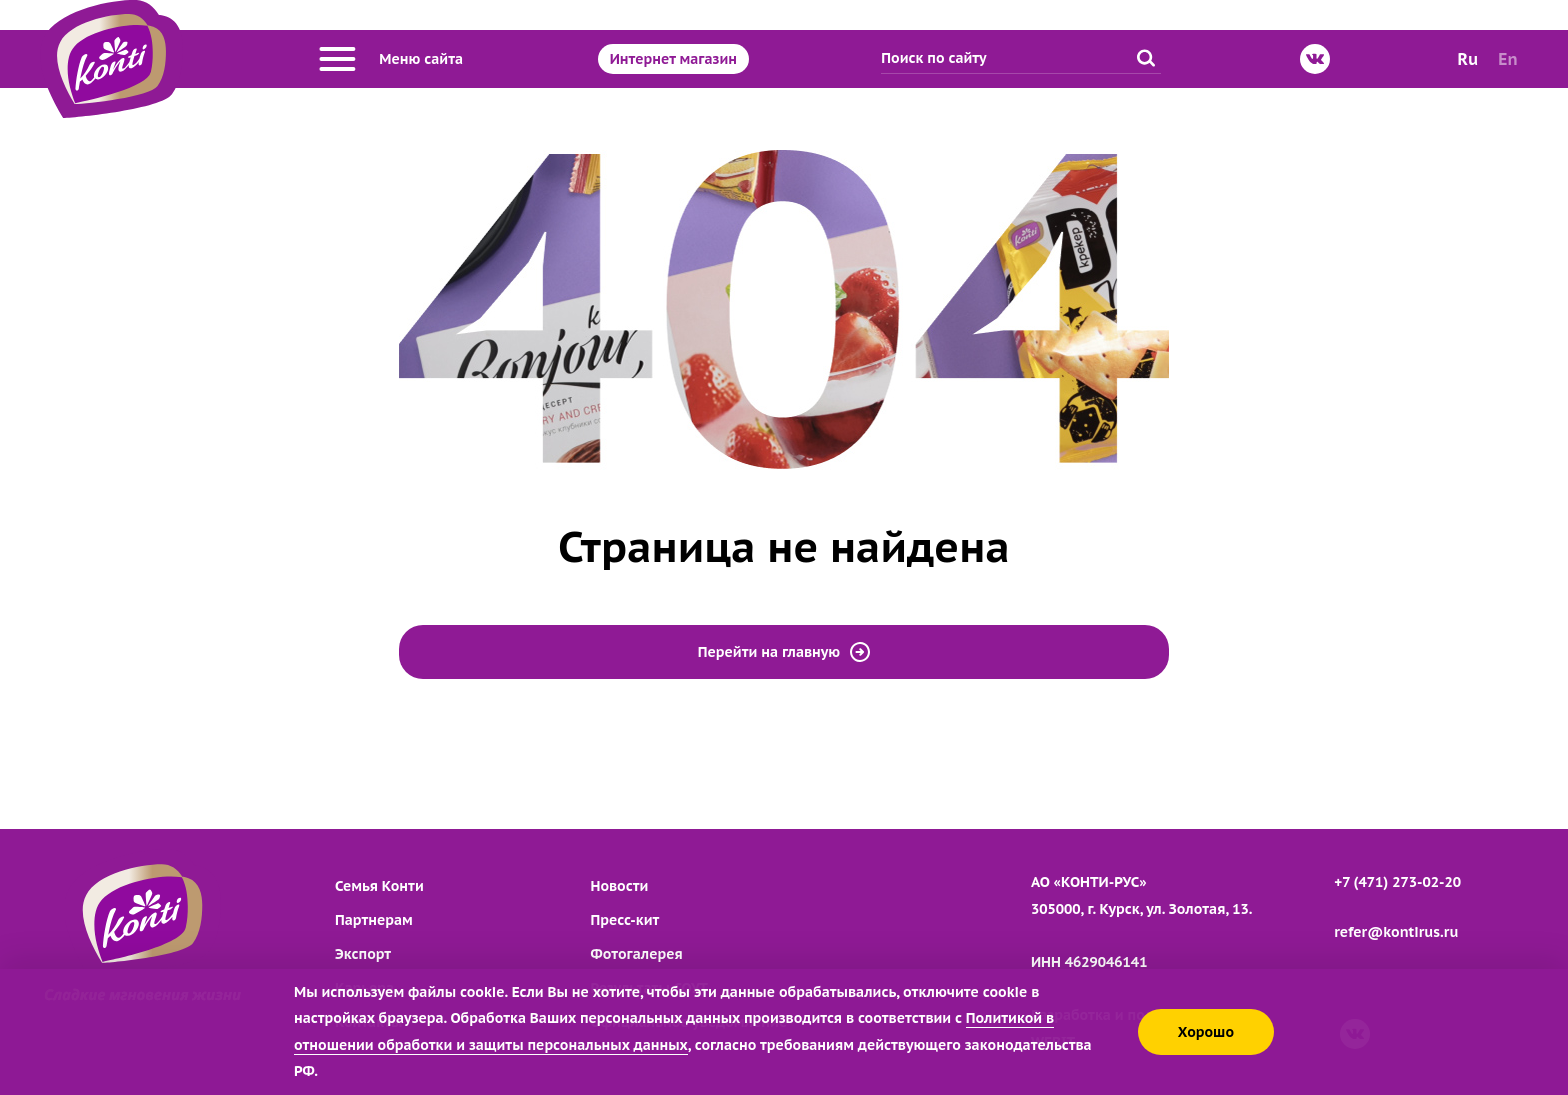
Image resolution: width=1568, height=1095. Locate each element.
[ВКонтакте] (1315, 59)
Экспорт (363, 954)
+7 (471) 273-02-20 (1397, 882)
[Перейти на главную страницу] (111, 59)
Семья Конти (379, 886)
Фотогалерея (637, 954)
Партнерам (374, 920)
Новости (620, 886)
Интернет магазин (673, 59)
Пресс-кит (625, 920)
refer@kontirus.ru (1396, 932)
